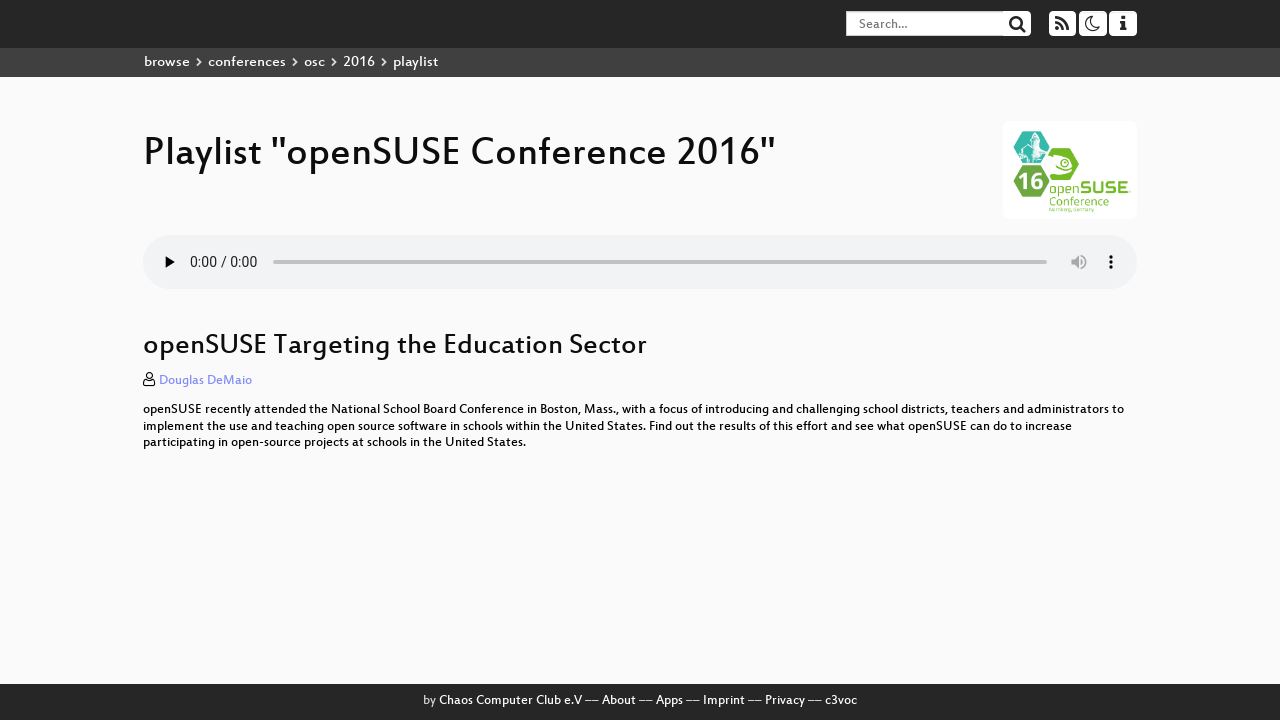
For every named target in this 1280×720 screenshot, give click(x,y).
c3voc (841, 701)
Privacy (785, 701)
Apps (669, 701)
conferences (247, 62)
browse (167, 62)
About (619, 701)
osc (314, 62)
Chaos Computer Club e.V (510, 701)
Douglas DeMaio (205, 381)
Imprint (724, 701)
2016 (359, 62)
